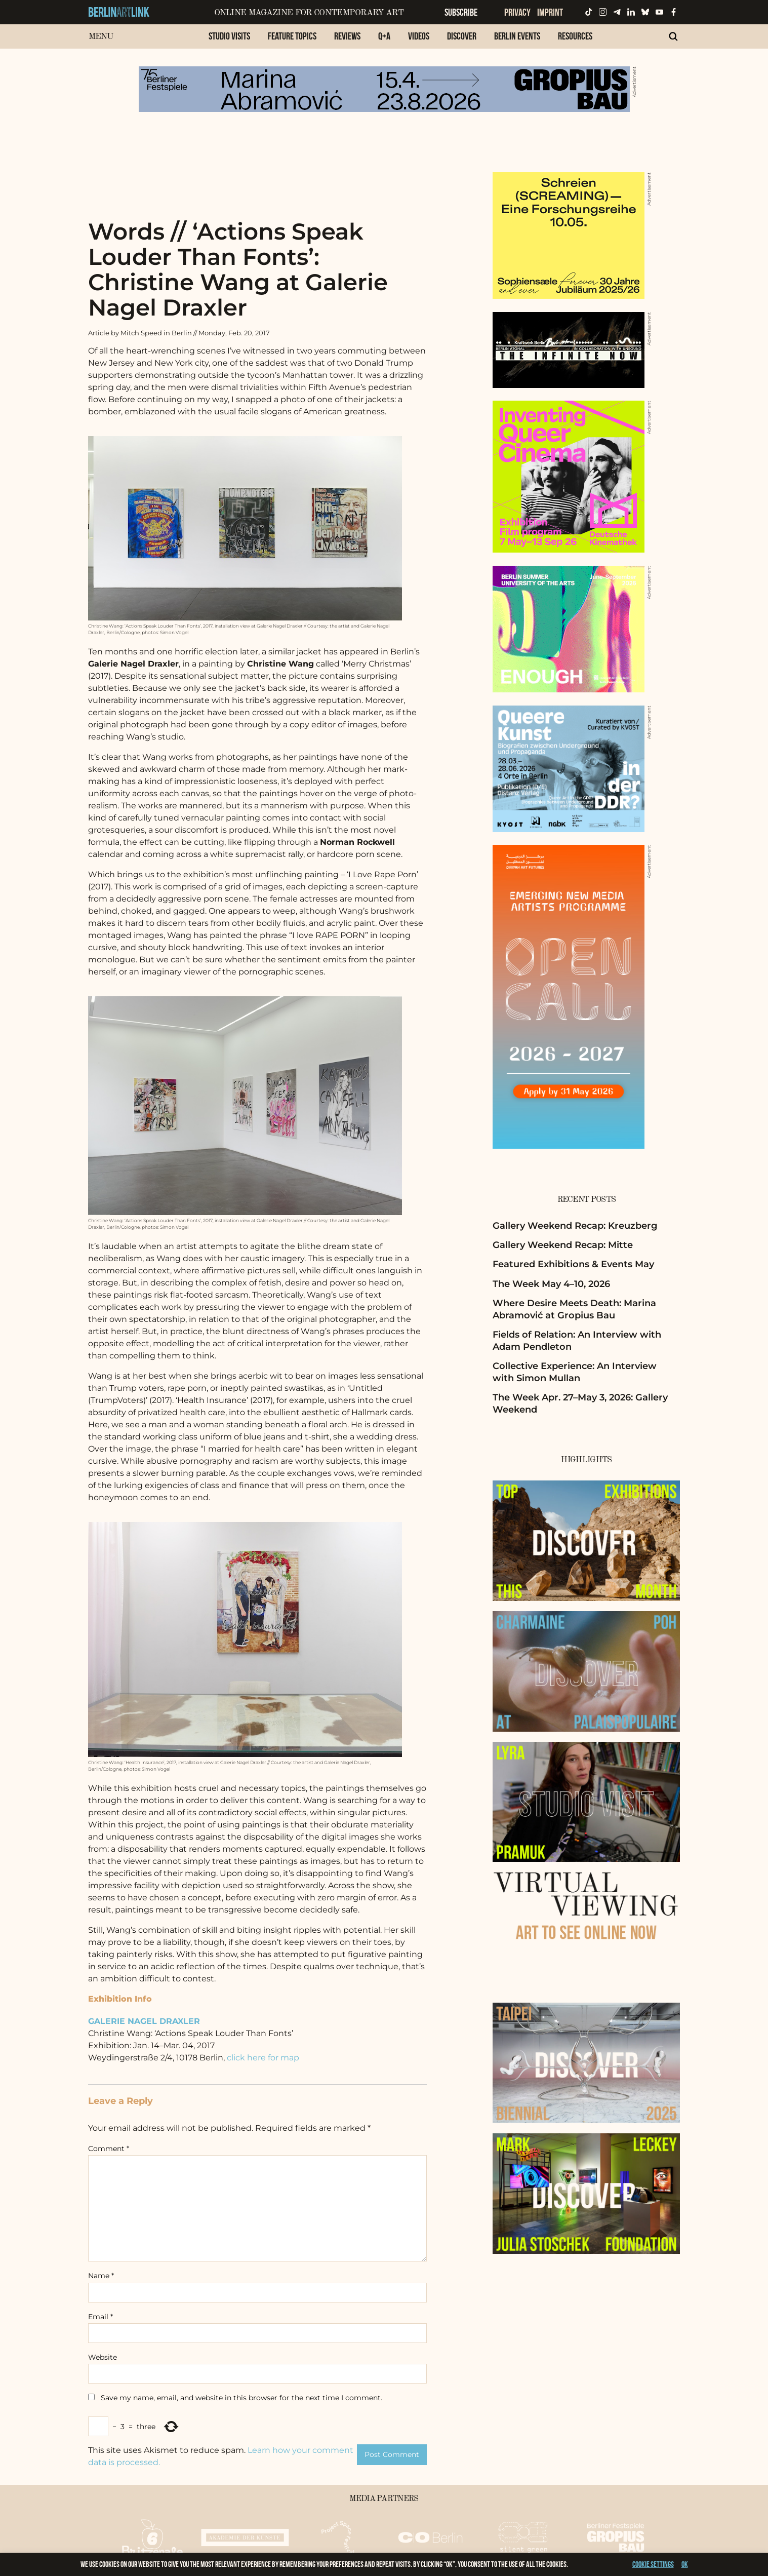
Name (101, 2275)
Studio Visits (229, 36)
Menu (101, 36)
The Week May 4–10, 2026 (551, 1284)
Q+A (384, 36)
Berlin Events (517, 36)
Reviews (347, 36)
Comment (108, 2148)
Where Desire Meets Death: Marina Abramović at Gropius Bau (574, 1309)
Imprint (550, 12)
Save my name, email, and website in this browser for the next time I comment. (241, 2397)
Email (100, 2316)
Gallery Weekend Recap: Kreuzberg (575, 1225)
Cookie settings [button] (653, 2564)
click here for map (263, 2057)
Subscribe (460, 12)
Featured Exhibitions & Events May (573, 1264)
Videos (418, 36)
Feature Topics (292, 36)
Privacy (517, 12)
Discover (461, 36)
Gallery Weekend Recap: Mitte (563, 1245)
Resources (575, 36)
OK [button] (684, 2564)
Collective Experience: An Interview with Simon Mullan (575, 1371)
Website (102, 2357)
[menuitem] (229, 41)
